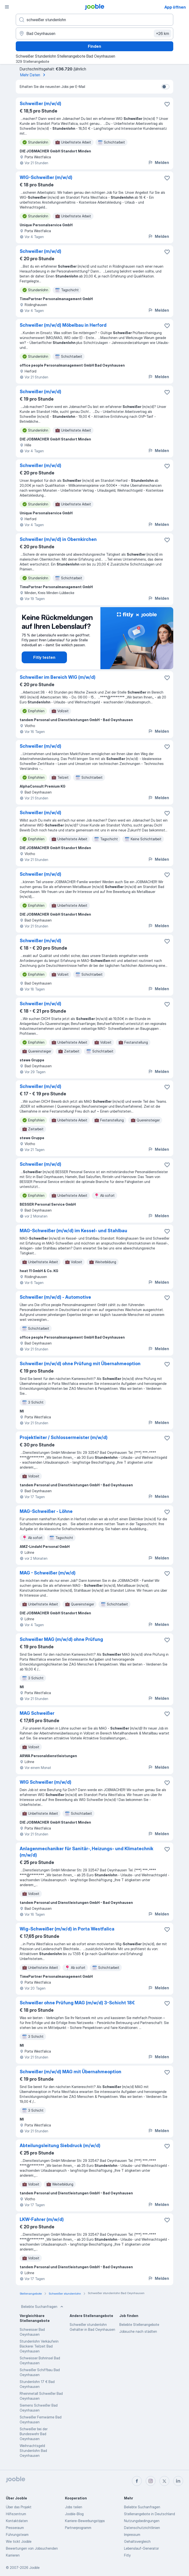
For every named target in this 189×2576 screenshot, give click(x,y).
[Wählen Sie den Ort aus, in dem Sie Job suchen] (94, 33)
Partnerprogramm (78, 2528)
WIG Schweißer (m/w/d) (45, 1782)
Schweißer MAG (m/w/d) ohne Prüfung (61, 1639)
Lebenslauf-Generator (141, 2548)
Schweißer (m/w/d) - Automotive (55, 1297)
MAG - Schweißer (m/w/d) (48, 1572)
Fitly (127, 2555)
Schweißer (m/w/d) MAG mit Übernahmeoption (70, 2071)
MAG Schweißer (37, 1713)
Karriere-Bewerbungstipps (85, 2521)
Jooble (34, 2567)
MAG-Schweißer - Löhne (46, 1511)
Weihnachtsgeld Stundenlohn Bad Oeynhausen (33, 2451)
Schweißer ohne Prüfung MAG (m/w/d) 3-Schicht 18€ (77, 2002)
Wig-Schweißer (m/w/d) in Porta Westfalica (67, 1928)
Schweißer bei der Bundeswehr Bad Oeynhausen (33, 2434)
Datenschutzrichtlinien (142, 2528)
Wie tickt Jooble (19, 2541)
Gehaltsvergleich (137, 2541)
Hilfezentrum (16, 2514)
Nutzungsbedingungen (141, 2521)
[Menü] (7, 7)
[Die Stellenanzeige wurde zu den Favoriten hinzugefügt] (167, 104)
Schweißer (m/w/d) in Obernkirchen (58, 539)
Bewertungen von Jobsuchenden (32, 2548)
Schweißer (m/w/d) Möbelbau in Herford (63, 325)
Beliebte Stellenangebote (139, 2324)
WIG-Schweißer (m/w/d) (46, 177)
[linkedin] (178, 2481)
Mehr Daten (33, 75)
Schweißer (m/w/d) (40, 103)
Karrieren (13, 2555)
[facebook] (137, 2481)
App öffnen (175, 7)
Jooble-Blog (74, 2514)
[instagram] (151, 2481)
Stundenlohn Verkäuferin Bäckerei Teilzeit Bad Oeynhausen (39, 2346)
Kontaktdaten (17, 2521)
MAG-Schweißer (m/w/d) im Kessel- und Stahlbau (73, 1230)
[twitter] (164, 2481)
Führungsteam (17, 2534)
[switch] (165, 86)
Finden (94, 46)
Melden (158, 162)
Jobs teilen (73, 2507)
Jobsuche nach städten (138, 2331)
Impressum (132, 2534)
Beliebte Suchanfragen (42, 2306)
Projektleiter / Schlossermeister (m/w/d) (64, 1437)
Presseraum (15, 2528)
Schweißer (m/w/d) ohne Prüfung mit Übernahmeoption (80, 1363)
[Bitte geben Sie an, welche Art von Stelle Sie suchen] (94, 20)
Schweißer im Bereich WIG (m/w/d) (57, 677)
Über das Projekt (19, 2507)
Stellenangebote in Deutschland (149, 2514)
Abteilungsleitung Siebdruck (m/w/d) (60, 2145)
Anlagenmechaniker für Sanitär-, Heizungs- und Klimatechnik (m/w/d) (86, 1852)
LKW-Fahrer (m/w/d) (42, 2219)
